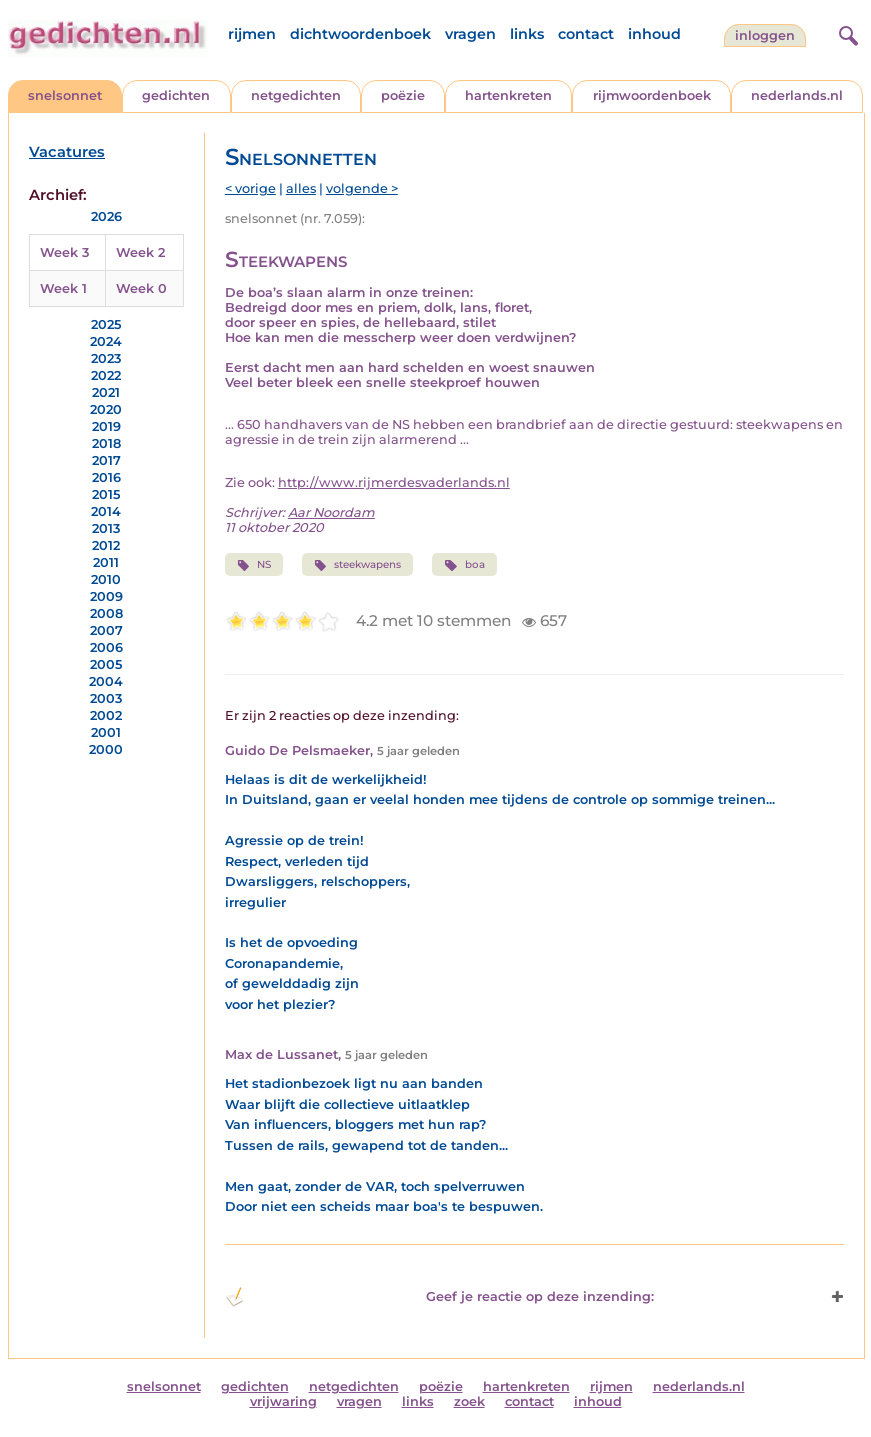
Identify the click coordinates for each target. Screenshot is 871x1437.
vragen (470, 34)
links (527, 34)
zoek (469, 1401)
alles (301, 188)
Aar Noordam (331, 512)
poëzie (403, 95)
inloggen (765, 35)
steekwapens (357, 565)
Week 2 (140, 252)
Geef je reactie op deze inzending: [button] (440, 1297)
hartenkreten (508, 95)
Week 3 (64, 252)
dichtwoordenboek (360, 34)
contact (586, 34)
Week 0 (141, 288)
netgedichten (296, 95)
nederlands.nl (797, 95)
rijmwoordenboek (652, 95)
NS (254, 565)
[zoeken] (846, 33)
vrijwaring (283, 1401)
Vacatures (67, 152)
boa (464, 565)
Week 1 (63, 288)
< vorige (250, 188)
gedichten (176, 95)
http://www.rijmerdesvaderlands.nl (394, 482)
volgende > (362, 188)
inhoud (654, 34)
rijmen (252, 34)
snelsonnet (65, 95)
